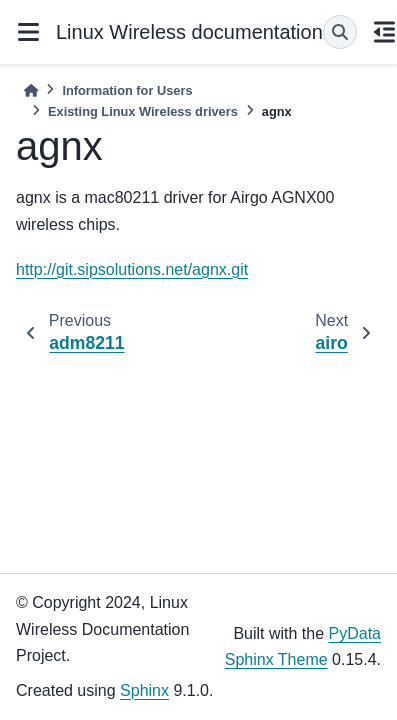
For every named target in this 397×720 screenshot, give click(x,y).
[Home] (31, 90)
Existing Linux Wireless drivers (143, 111)
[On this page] (385, 32)
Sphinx (144, 690)
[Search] (340, 32)
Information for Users (127, 90)
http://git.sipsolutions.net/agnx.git (132, 269)
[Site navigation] (28, 32)
